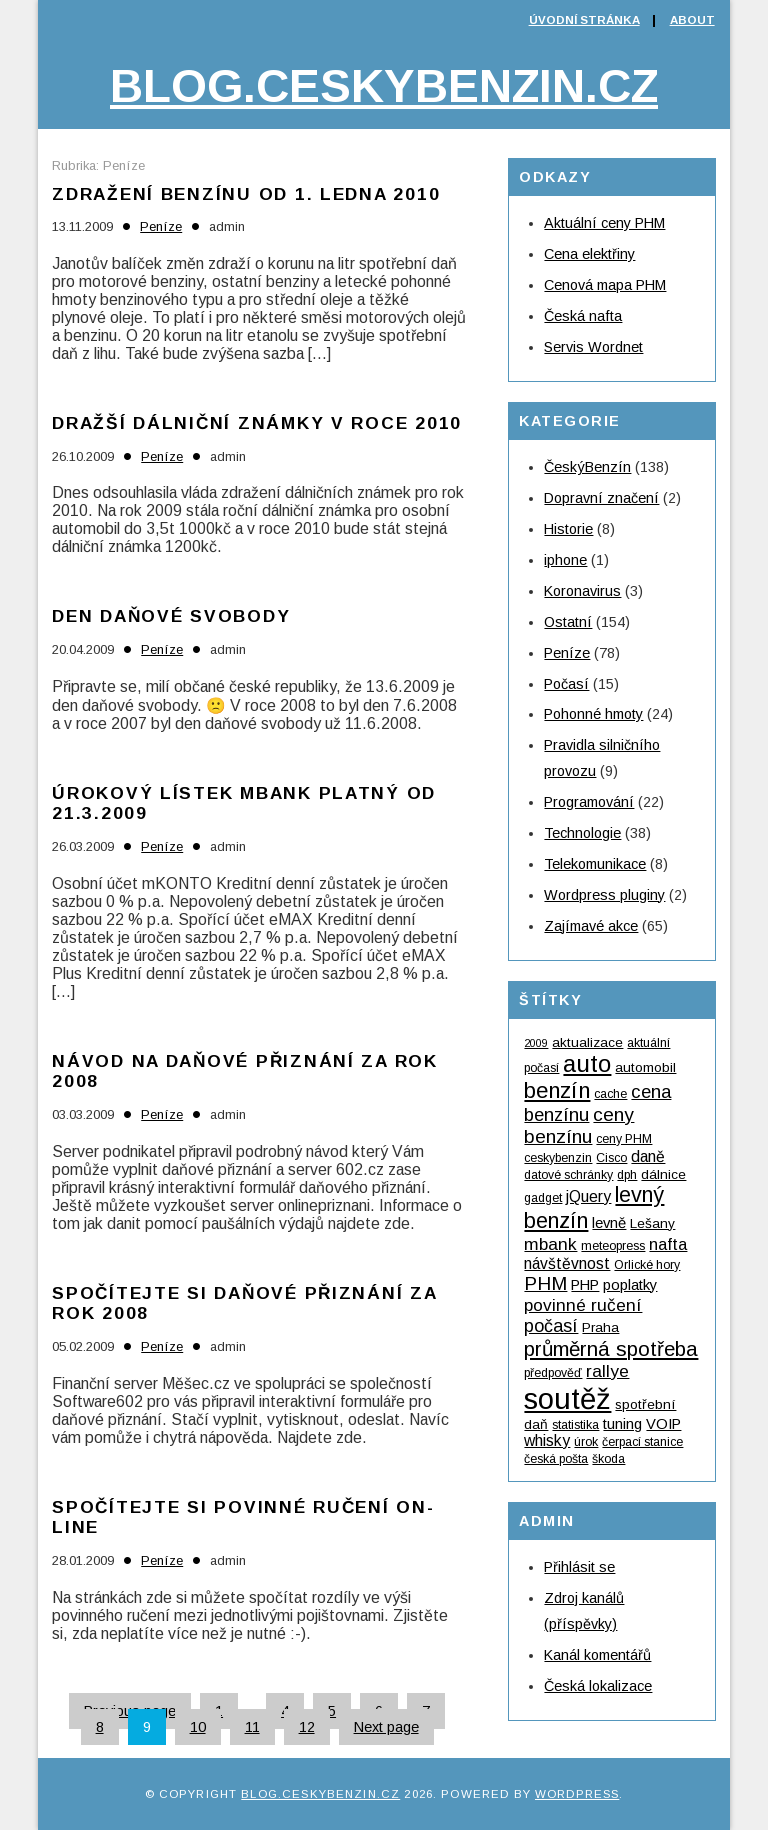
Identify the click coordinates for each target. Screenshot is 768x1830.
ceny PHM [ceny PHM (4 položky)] (624, 1139)
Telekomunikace (595, 864)
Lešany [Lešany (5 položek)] (652, 1223)
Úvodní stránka (584, 20)
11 (252, 1727)
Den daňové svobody (171, 616)
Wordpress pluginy (604, 895)
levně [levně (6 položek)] (609, 1223)
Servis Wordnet (593, 347)
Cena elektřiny (589, 254)
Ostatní (568, 622)
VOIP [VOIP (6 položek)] (663, 1424)
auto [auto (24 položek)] (587, 1063)
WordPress (577, 1794)
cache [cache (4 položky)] (610, 1094)
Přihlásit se (579, 1567)
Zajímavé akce (591, 926)
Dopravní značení (601, 498)
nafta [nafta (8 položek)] (668, 1244)
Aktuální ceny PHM (604, 223)
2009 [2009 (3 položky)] (536, 1043)
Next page (386, 1727)
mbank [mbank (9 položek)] (550, 1244)
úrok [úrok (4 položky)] (586, 1442)
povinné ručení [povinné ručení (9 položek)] (583, 1305)
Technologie (582, 833)
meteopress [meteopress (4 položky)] (613, 1246)
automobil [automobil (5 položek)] (645, 1067)
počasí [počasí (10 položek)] (551, 1326)
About (692, 20)
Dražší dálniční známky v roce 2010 (257, 423)
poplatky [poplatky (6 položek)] (630, 1285)
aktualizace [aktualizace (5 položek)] (587, 1042)
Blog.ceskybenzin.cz (384, 86)
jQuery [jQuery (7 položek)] (588, 1196)
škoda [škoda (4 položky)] (608, 1459)
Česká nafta (583, 316)
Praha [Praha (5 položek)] (600, 1327)
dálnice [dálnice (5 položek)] (663, 1174)
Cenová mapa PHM (605, 285)
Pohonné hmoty (593, 714)
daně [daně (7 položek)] (648, 1156)
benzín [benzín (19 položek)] (557, 1090)
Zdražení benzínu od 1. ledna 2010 (246, 194)
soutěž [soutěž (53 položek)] (567, 1398)
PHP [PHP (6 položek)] (585, 1285)
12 (307, 1727)
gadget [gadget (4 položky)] (543, 1198)
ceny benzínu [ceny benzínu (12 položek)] (579, 1125)
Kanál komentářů (597, 1655)
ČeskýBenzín (587, 467)
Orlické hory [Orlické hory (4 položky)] (647, 1265)
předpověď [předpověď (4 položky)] (553, 1373)
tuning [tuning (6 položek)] (622, 1424)
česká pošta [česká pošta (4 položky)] (556, 1459)
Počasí (566, 684)
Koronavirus (582, 591)
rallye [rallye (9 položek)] (607, 1371)
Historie (568, 529)
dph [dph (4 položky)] (627, 1175)
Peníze (161, 226)
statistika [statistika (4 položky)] (575, 1425)
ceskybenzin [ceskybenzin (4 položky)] (558, 1158)
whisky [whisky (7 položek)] (547, 1440)
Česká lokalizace (598, 1686)
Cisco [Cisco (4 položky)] (611, 1158)
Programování (589, 802)
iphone (565, 560)
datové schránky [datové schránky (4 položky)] (568, 1175)
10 (198, 1727)
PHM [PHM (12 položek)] (545, 1283)
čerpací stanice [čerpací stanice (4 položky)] (642, 1442)
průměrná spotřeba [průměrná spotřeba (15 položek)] (611, 1348)
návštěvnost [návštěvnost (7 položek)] (567, 1263)
